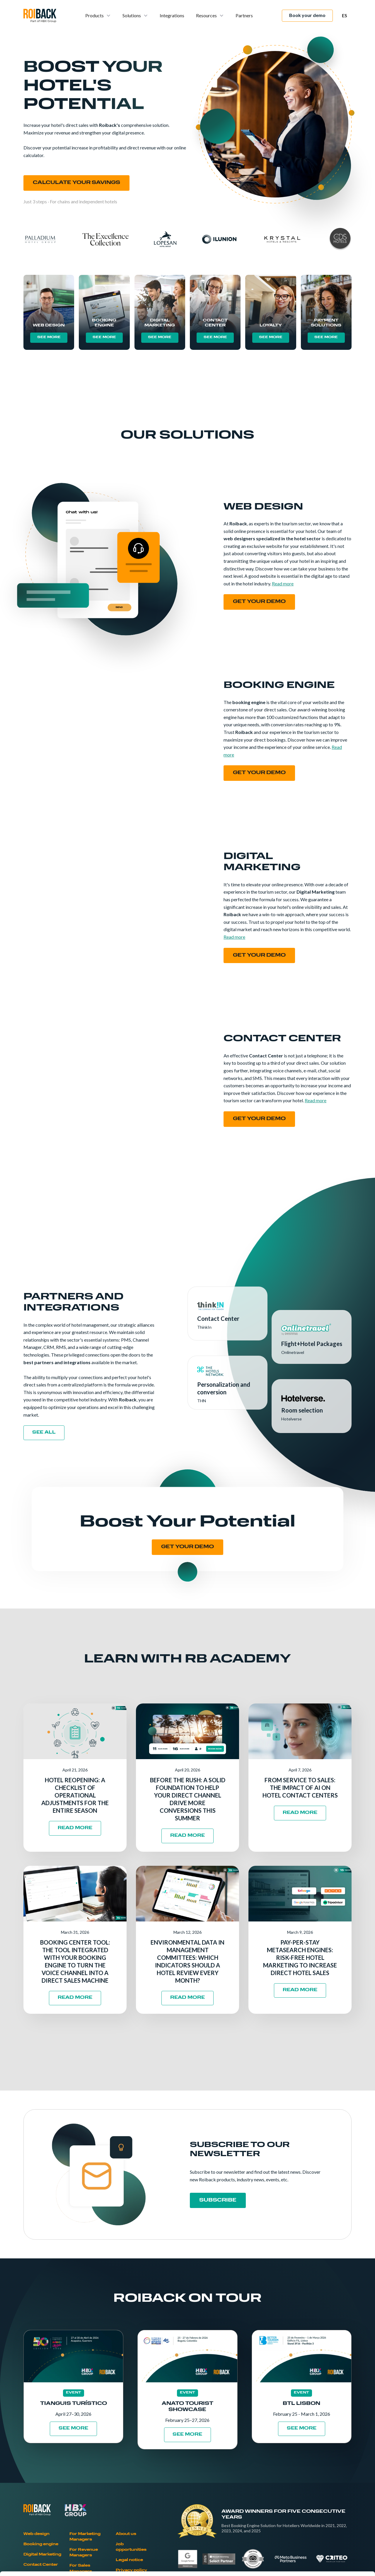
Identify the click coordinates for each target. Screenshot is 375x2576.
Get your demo (259, 601)
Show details (307, 2564)
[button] (98, 15)
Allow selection (326, 2518)
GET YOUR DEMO (187, 1547)
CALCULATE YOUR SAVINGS (76, 182)
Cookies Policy (111, 2533)
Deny (326, 2537)
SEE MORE (49, 337)
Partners (244, 15)
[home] (39, 16)
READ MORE (75, 1828)
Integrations (172, 15)
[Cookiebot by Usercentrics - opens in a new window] (38, 2564)
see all (44, 1432)
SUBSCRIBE (217, 2200)
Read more (283, 583)
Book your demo (307, 15)
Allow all (326, 2499)
